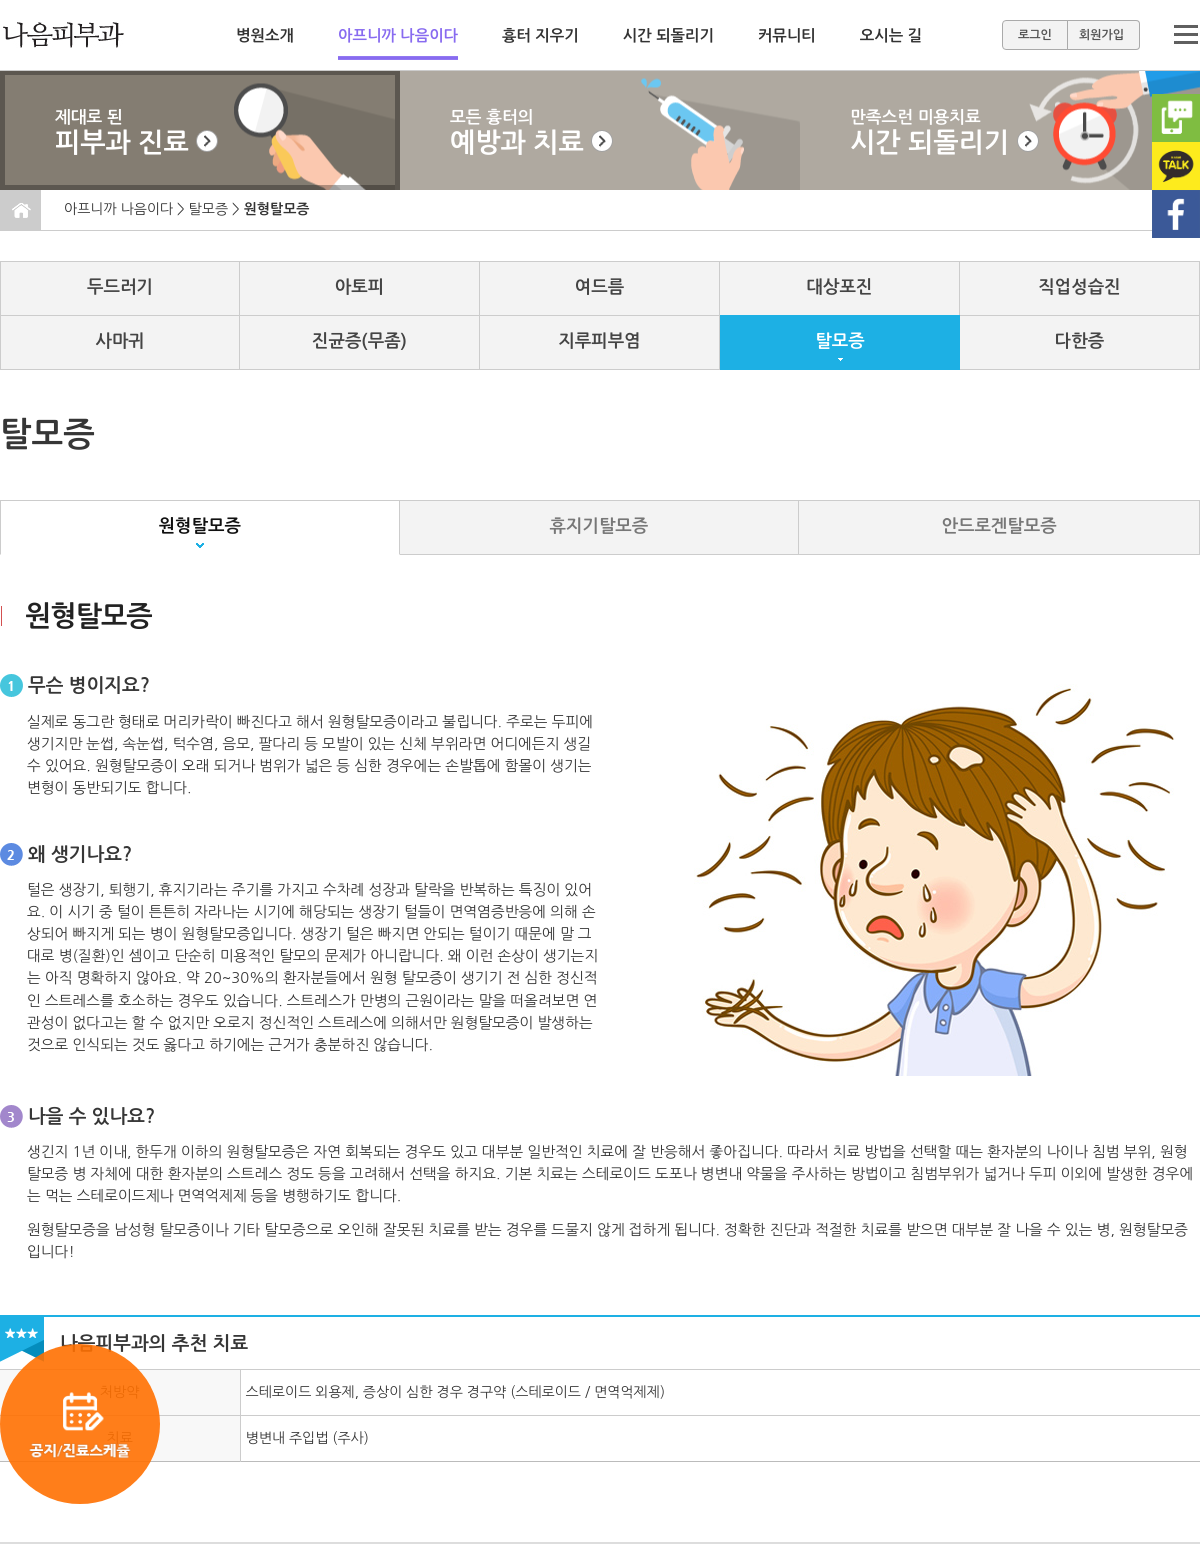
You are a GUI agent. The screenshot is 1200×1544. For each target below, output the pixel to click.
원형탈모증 (200, 526)
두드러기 (120, 287)
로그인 (1035, 35)
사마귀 (119, 341)
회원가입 (1101, 35)
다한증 (1079, 341)
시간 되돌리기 (668, 35)
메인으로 (83, 35)
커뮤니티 (787, 35)
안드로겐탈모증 (999, 526)
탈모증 (208, 209)
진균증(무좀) (359, 341)
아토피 (359, 287)
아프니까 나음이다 (398, 35)
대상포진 (840, 287)
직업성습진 (1079, 287)
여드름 (599, 287)
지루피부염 (599, 341)
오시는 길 (891, 35)
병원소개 (265, 35)
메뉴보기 (1185, 35)
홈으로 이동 (21, 210)
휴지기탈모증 (599, 526)
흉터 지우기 (540, 35)
